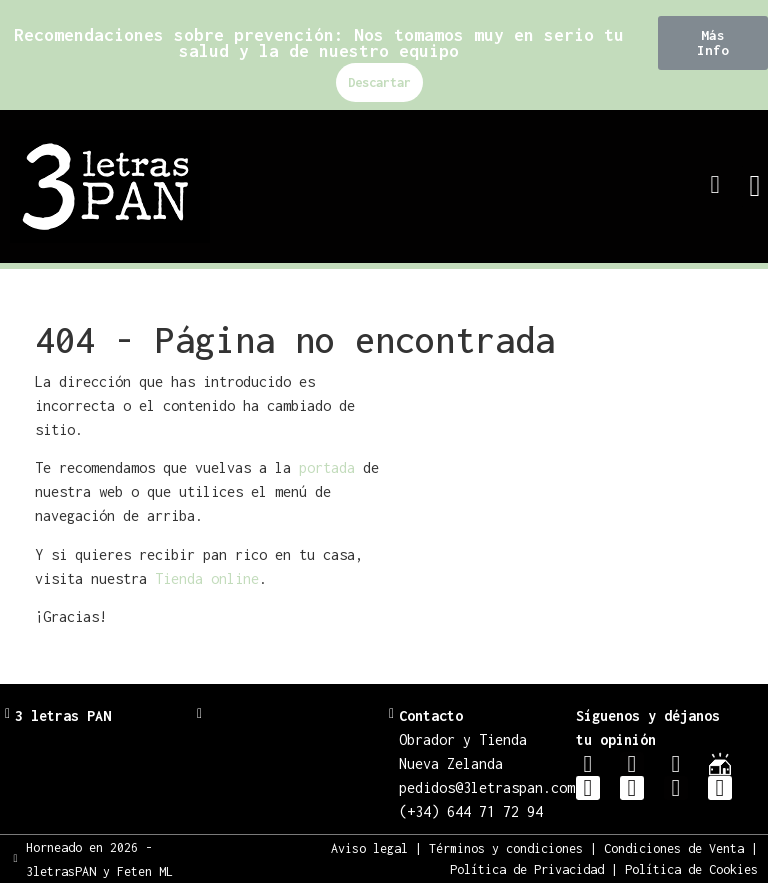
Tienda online (207, 578)
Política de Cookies (691, 869)
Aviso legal (369, 848)
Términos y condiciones (506, 848)
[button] (713, 43)
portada (327, 467)
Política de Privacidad (527, 869)
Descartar (379, 82)
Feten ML (145, 871)
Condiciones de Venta (674, 848)
